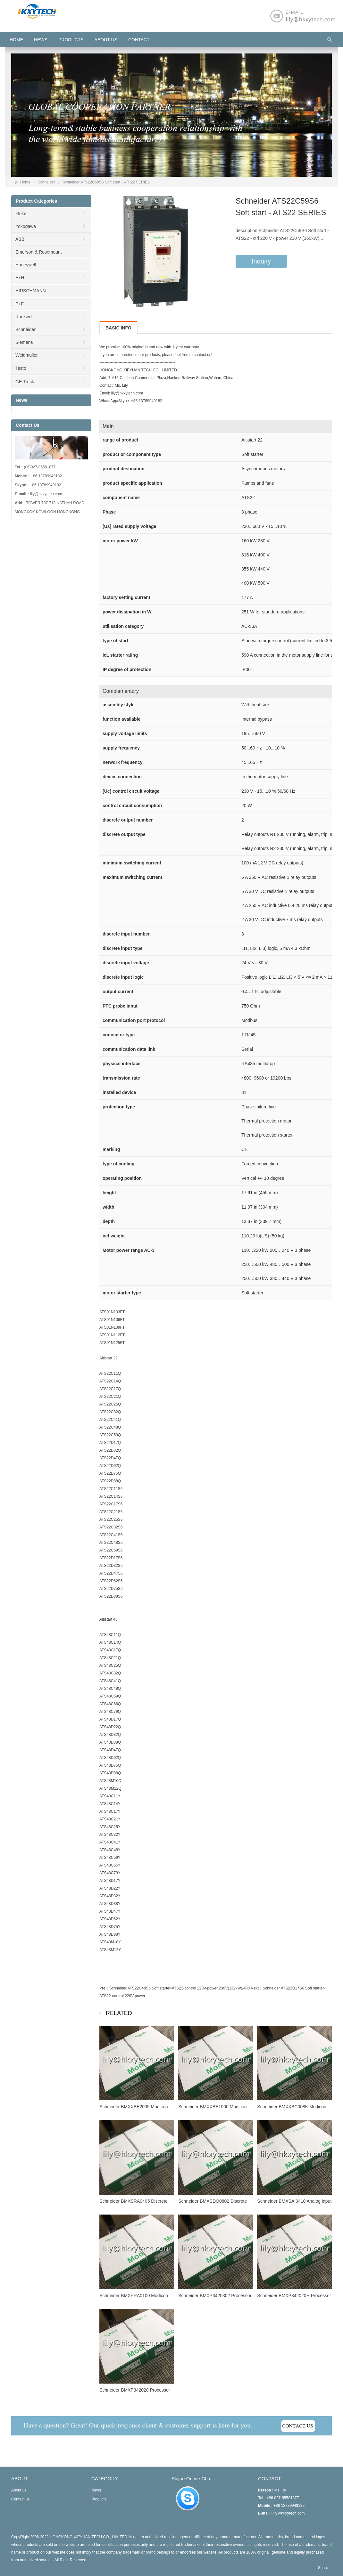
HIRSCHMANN (30, 290)
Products (71, 39)
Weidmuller (26, 355)
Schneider (46, 182)
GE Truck (24, 381)
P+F (19, 303)
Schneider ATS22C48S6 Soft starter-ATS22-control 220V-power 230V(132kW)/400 (179, 1988)
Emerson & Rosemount (38, 252)
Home (25, 182)
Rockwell (24, 316)
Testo (20, 368)
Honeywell (25, 264)
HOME (16, 39)
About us (106, 39)
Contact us (20, 2499)
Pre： (104, 1988)
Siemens (24, 342)
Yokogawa (25, 226)
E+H (19, 277)
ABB (19, 239)
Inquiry (261, 261)
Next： (257, 1988)
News (40, 39)
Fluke (20, 213)
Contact (139, 39)
